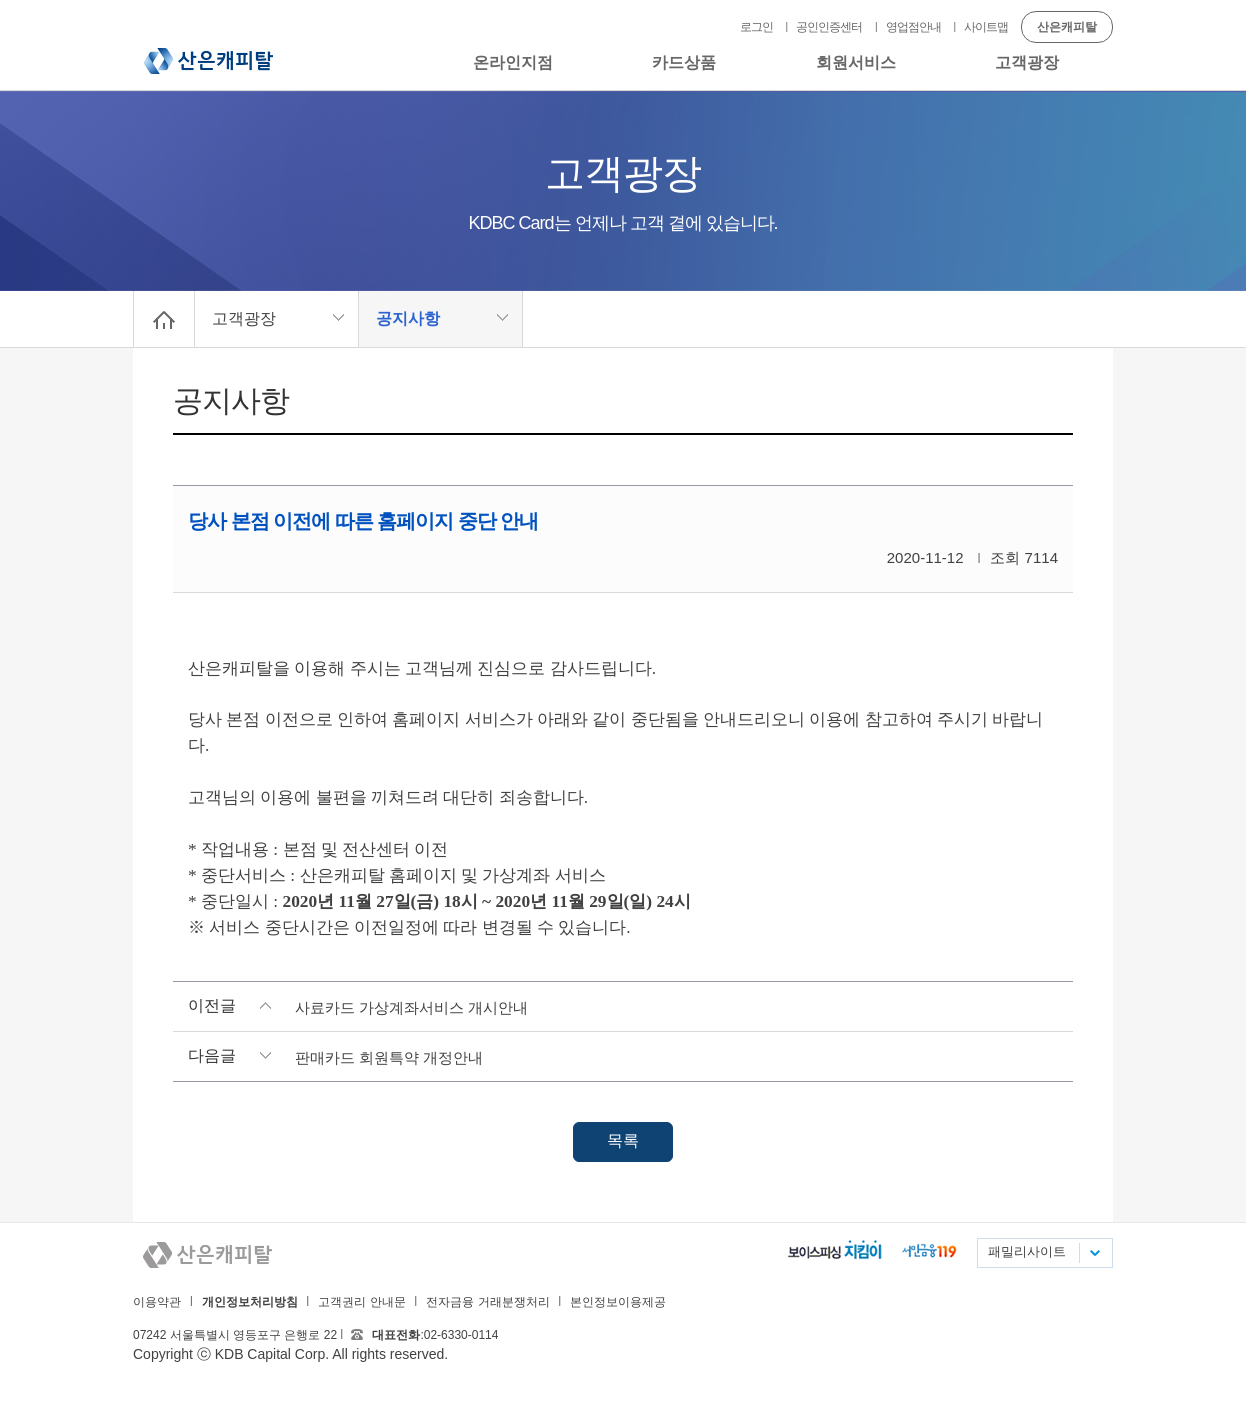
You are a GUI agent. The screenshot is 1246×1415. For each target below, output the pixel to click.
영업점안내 (913, 27)
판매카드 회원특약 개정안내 (389, 1057)
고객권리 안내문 (361, 1302)
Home (164, 319)
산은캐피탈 (208, 61)
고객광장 (1027, 62)
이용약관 (157, 1302)
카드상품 (684, 62)
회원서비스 (856, 62)
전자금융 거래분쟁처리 (487, 1302)
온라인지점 (513, 62)
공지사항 (408, 318)
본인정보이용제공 (618, 1302)
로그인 (756, 27)
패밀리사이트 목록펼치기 (1094, 1253)
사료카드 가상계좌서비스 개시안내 (411, 1007)
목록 (623, 1140)
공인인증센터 (829, 27)
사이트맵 (986, 27)
